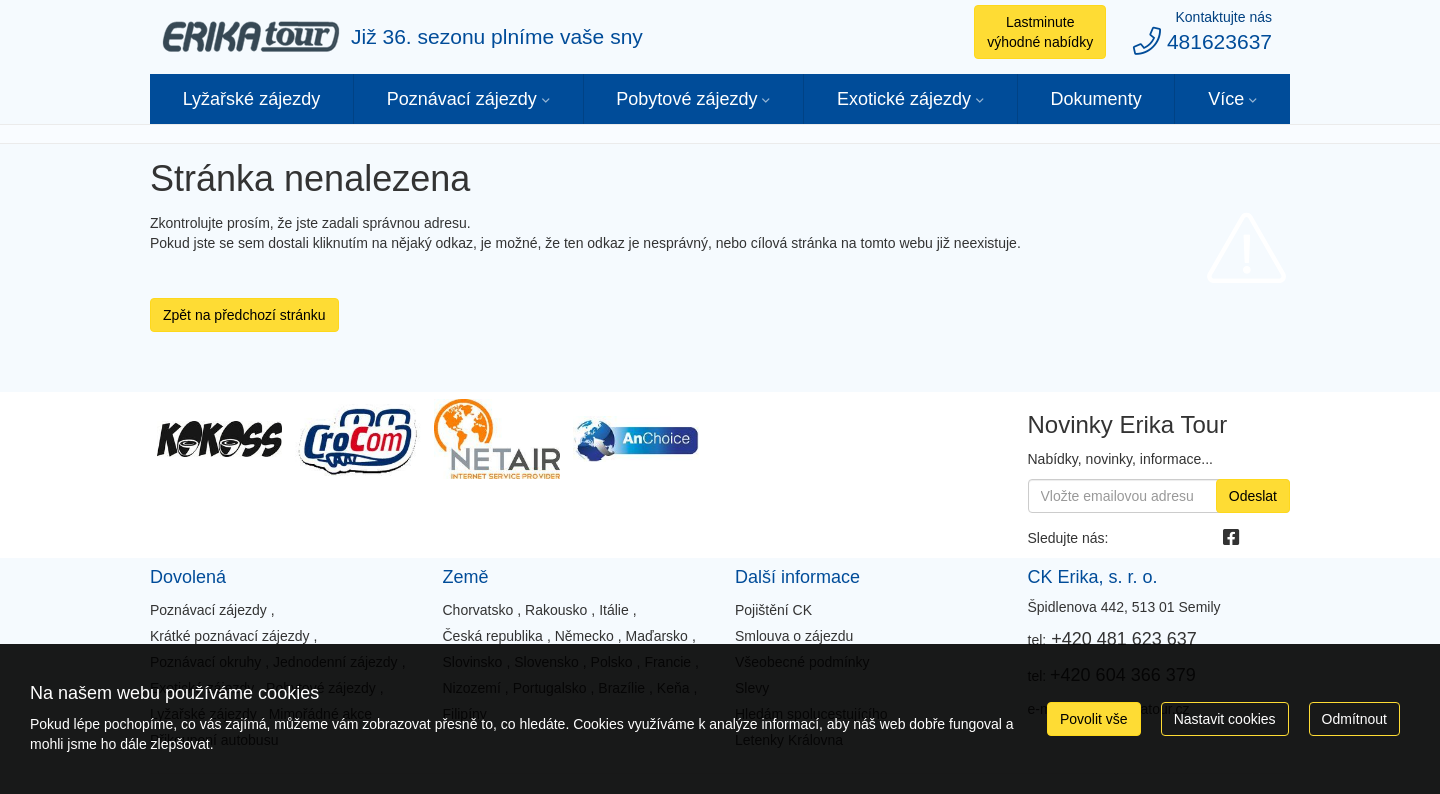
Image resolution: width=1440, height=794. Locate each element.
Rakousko (556, 610)
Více (1226, 99)
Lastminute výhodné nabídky (1040, 32)
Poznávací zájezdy (462, 99)
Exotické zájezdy (904, 99)
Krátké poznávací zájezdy (230, 636)
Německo (584, 636)
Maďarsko (657, 636)
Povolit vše (1094, 719)
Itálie (614, 610)
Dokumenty (1096, 99)
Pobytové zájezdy (686, 99)
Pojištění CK (773, 610)
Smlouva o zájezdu (794, 636)
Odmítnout (1354, 719)
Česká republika (492, 636)
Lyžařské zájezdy (251, 99)
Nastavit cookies (1225, 719)
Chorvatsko (477, 610)
